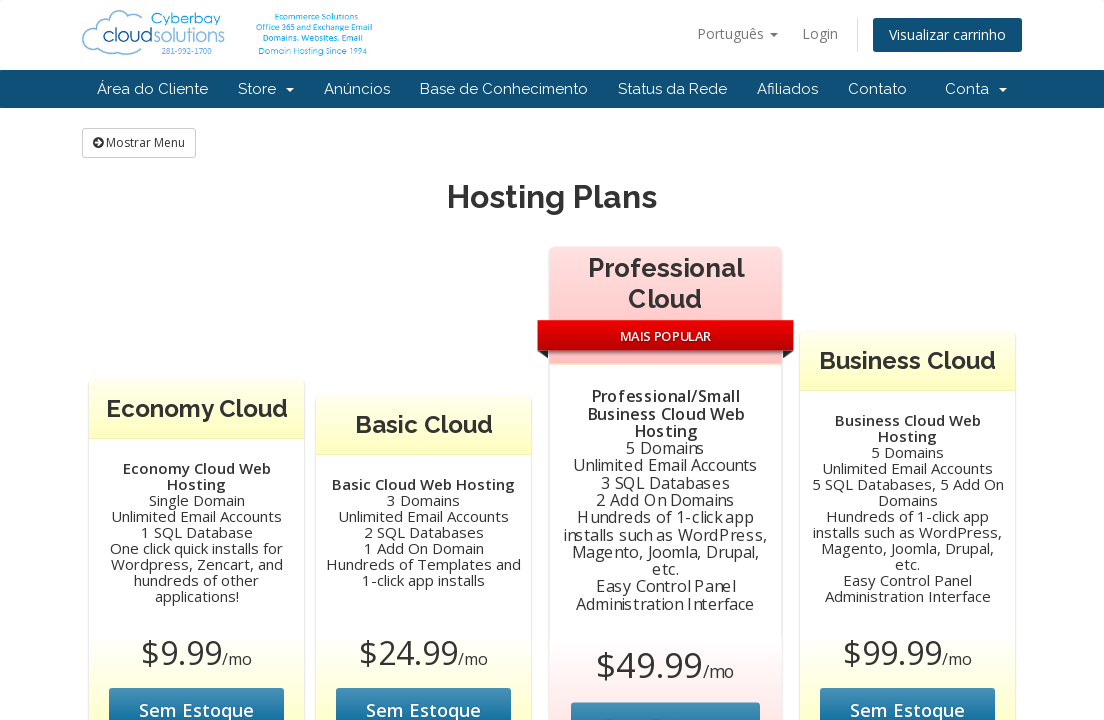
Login (820, 33)
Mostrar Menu (139, 142)
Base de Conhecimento (504, 89)
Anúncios (357, 89)
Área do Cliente (152, 89)
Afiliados (787, 89)
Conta (976, 89)
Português (737, 33)
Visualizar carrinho (947, 34)
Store (266, 89)
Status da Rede (672, 89)
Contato (877, 89)
